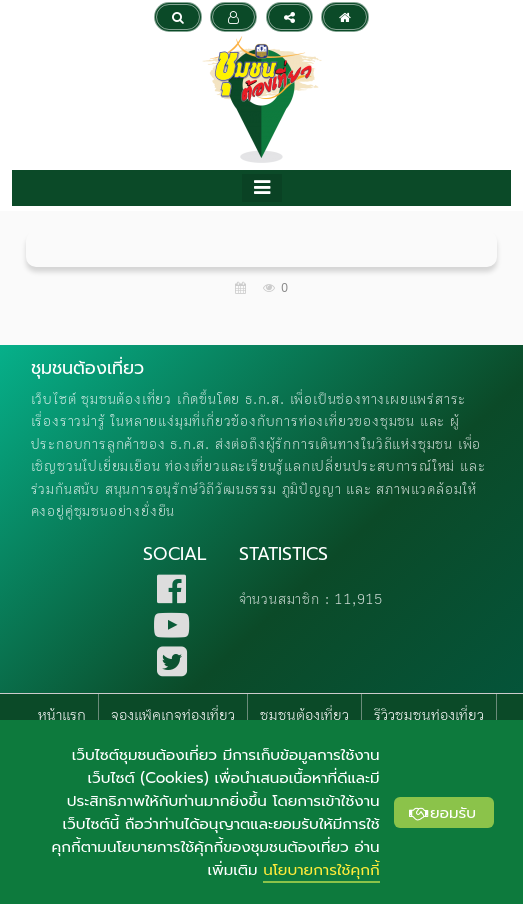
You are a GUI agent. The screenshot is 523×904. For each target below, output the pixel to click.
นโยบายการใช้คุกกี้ (321, 869)
